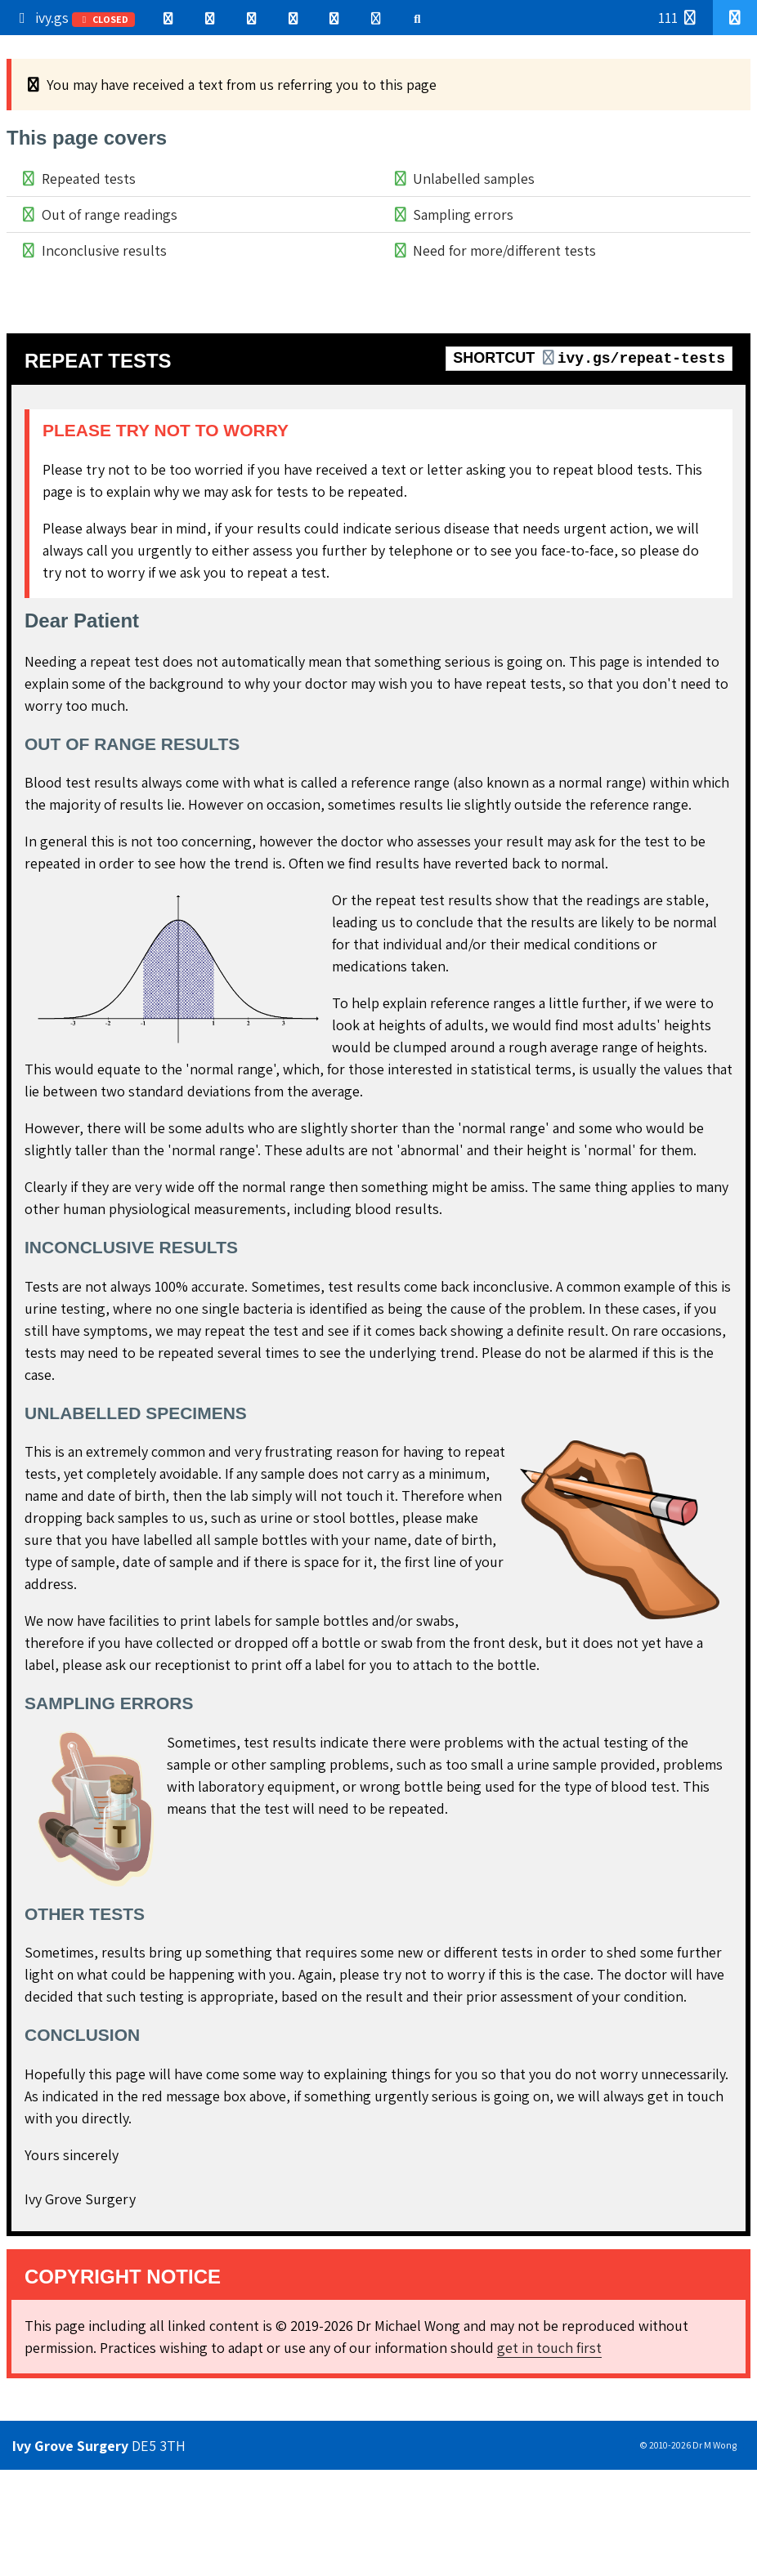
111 (679, 17)
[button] (735, 17)
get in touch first (549, 2347)
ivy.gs (74, 17)
